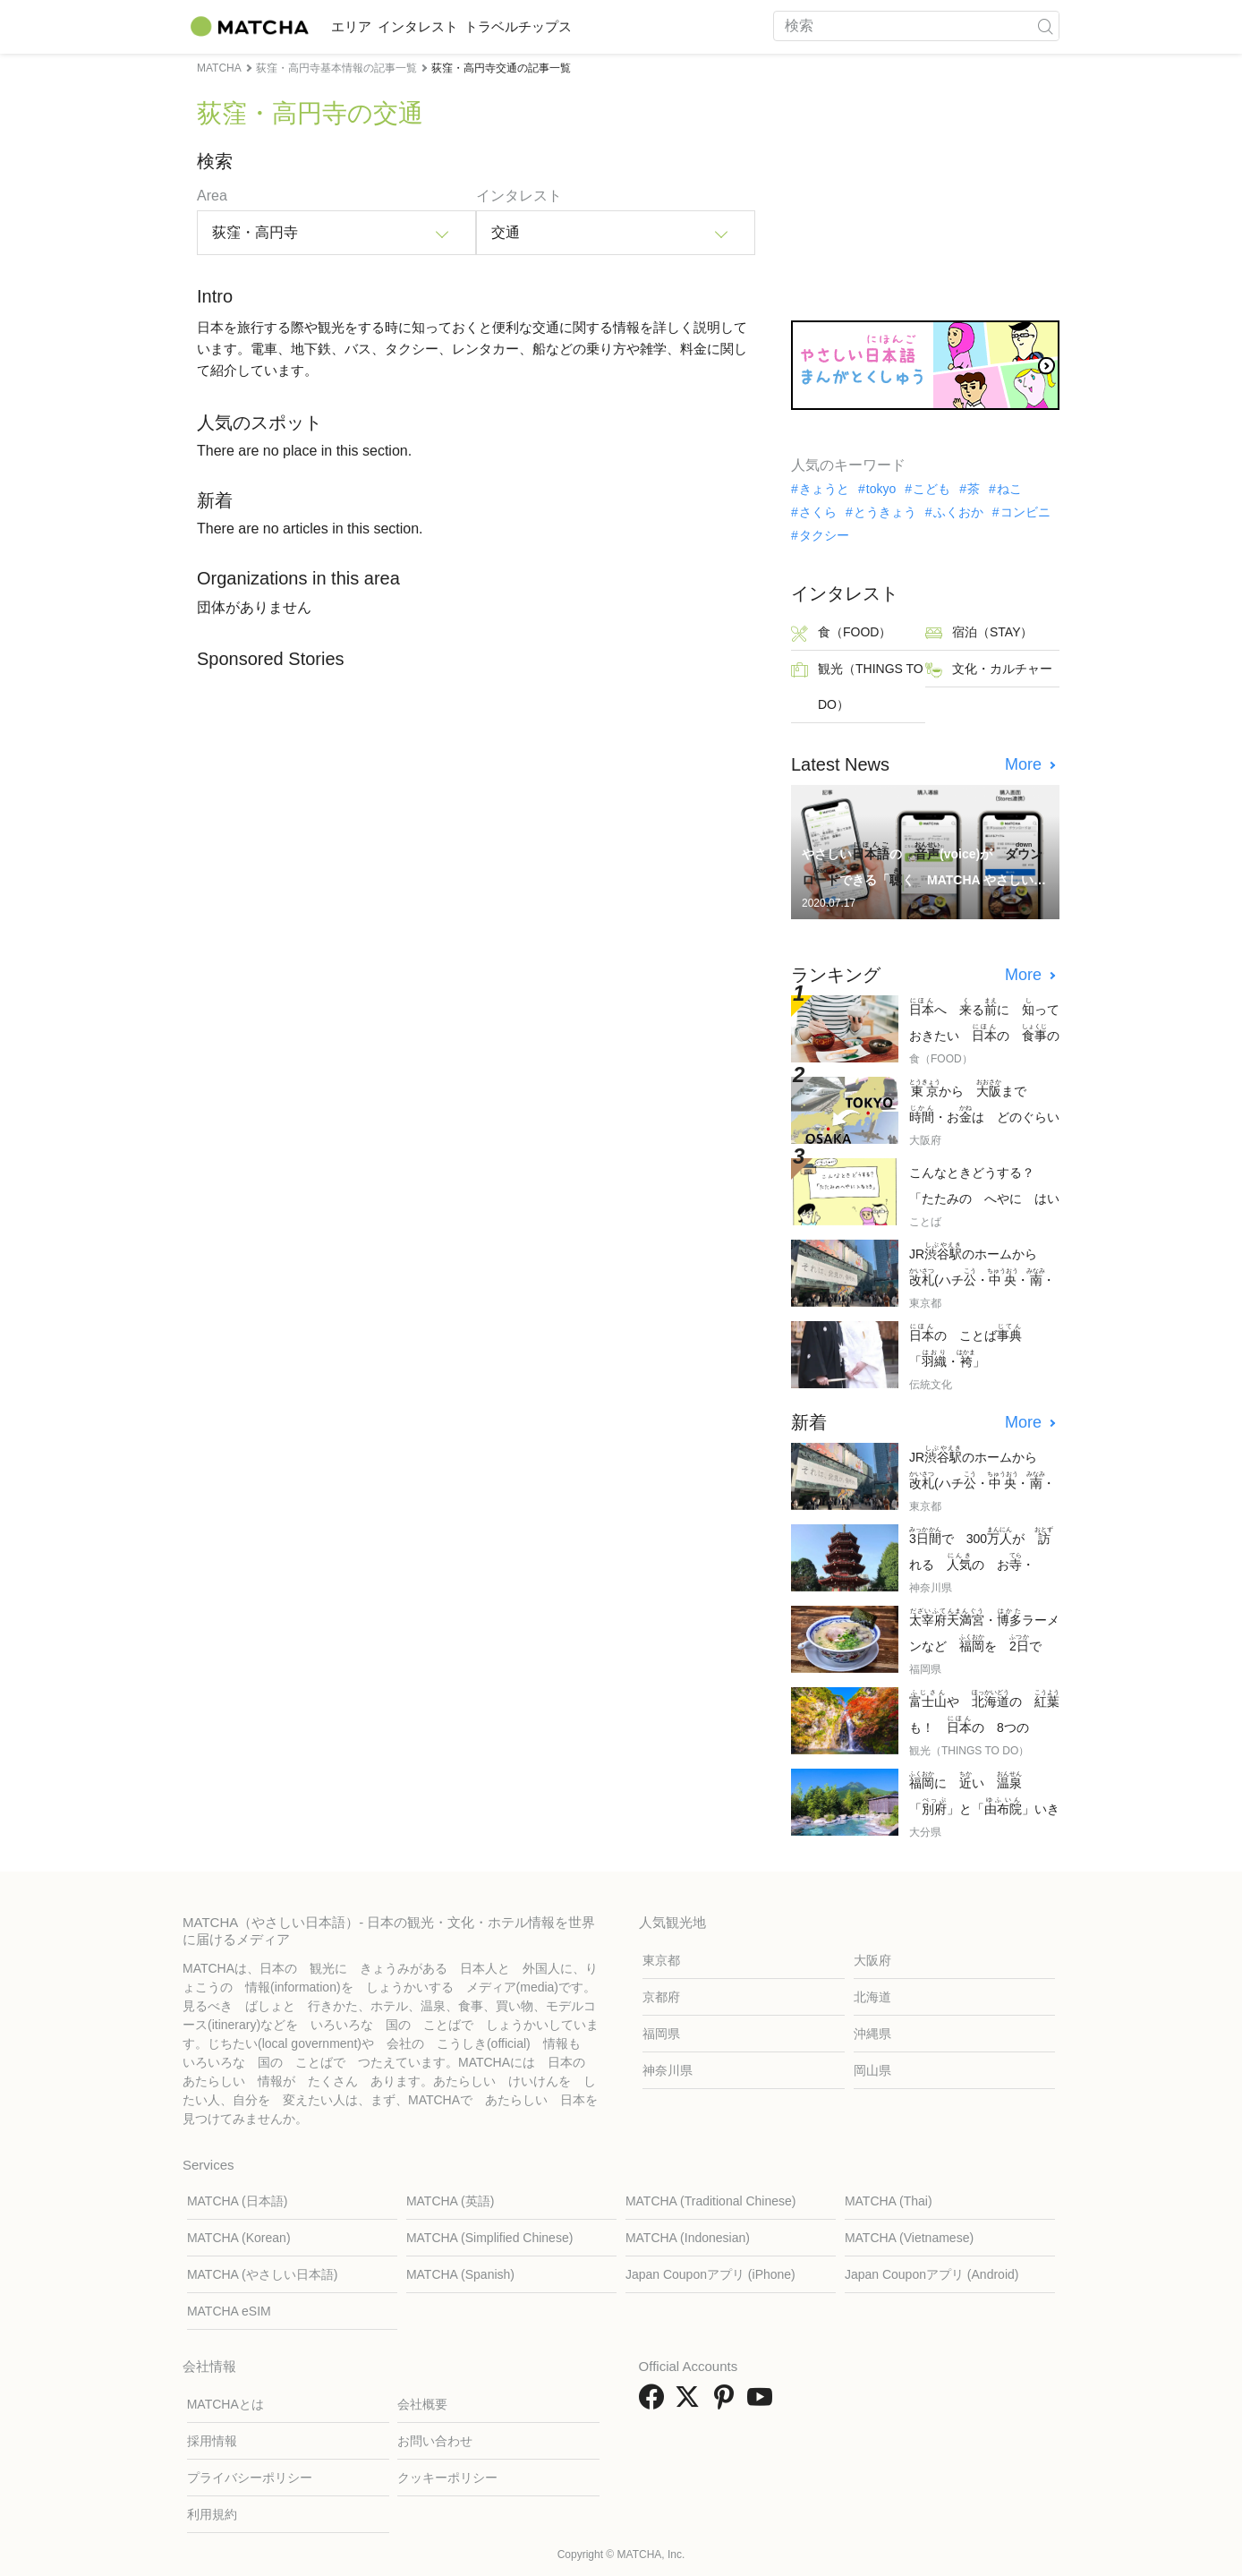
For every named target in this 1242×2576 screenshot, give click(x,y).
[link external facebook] (655, 2402)
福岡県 (661, 2033)
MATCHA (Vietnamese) (909, 2238)
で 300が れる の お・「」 (981, 1550)
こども (931, 488)
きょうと (824, 488)
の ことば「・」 (965, 1346)
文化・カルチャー (988, 669)
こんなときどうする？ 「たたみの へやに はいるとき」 (984, 1187)
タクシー (824, 535)
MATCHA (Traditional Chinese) (710, 2201)
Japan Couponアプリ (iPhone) (710, 2274)
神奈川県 (667, 2070)
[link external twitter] (691, 2402)
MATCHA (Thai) (888, 2201)
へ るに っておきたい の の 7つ (984, 1021)
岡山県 (872, 2070)
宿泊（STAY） (979, 633)
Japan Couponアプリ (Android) (932, 2274)
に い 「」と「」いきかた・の (984, 1795)
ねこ (1009, 488)
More (1025, 764)
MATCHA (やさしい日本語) (262, 2274)
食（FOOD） (841, 633)
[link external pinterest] (727, 2402)
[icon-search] (1045, 26)
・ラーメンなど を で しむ (984, 1632)
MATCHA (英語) (450, 2201)
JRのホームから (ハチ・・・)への (982, 1266)
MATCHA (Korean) (239, 2238)
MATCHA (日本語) (237, 2201)
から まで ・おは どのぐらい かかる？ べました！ (984, 1103)
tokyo (881, 488)
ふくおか (958, 512)
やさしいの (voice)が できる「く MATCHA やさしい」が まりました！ (922, 866)
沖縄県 (872, 2033)
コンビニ (1025, 512)
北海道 (872, 1997)
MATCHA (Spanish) (460, 2274)
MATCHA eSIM (229, 2311)
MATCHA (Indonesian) (687, 2238)
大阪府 (872, 1960)
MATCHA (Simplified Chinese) (489, 2238)
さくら (818, 512)
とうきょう (885, 512)
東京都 (661, 1960)
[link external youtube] (763, 2402)
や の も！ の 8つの (984, 1713)
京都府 (661, 1997)
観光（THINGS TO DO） (857, 686)
